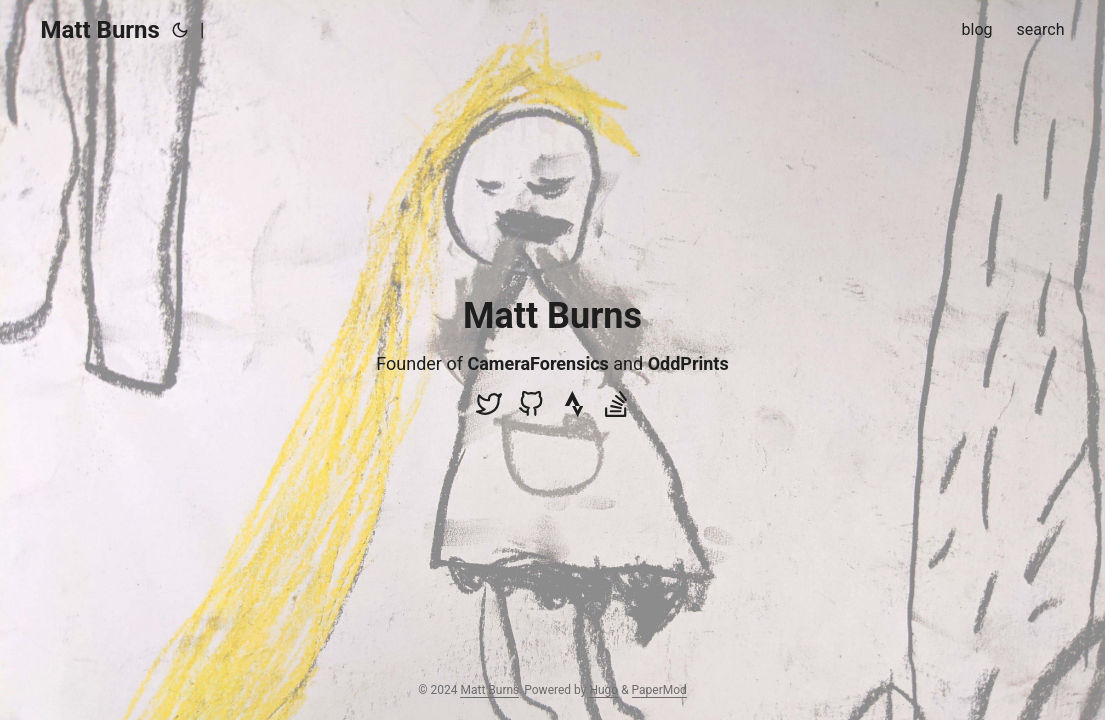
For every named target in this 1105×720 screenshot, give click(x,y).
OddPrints (688, 363)
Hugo (603, 690)
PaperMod (659, 690)
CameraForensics (537, 363)
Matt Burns (100, 30)
